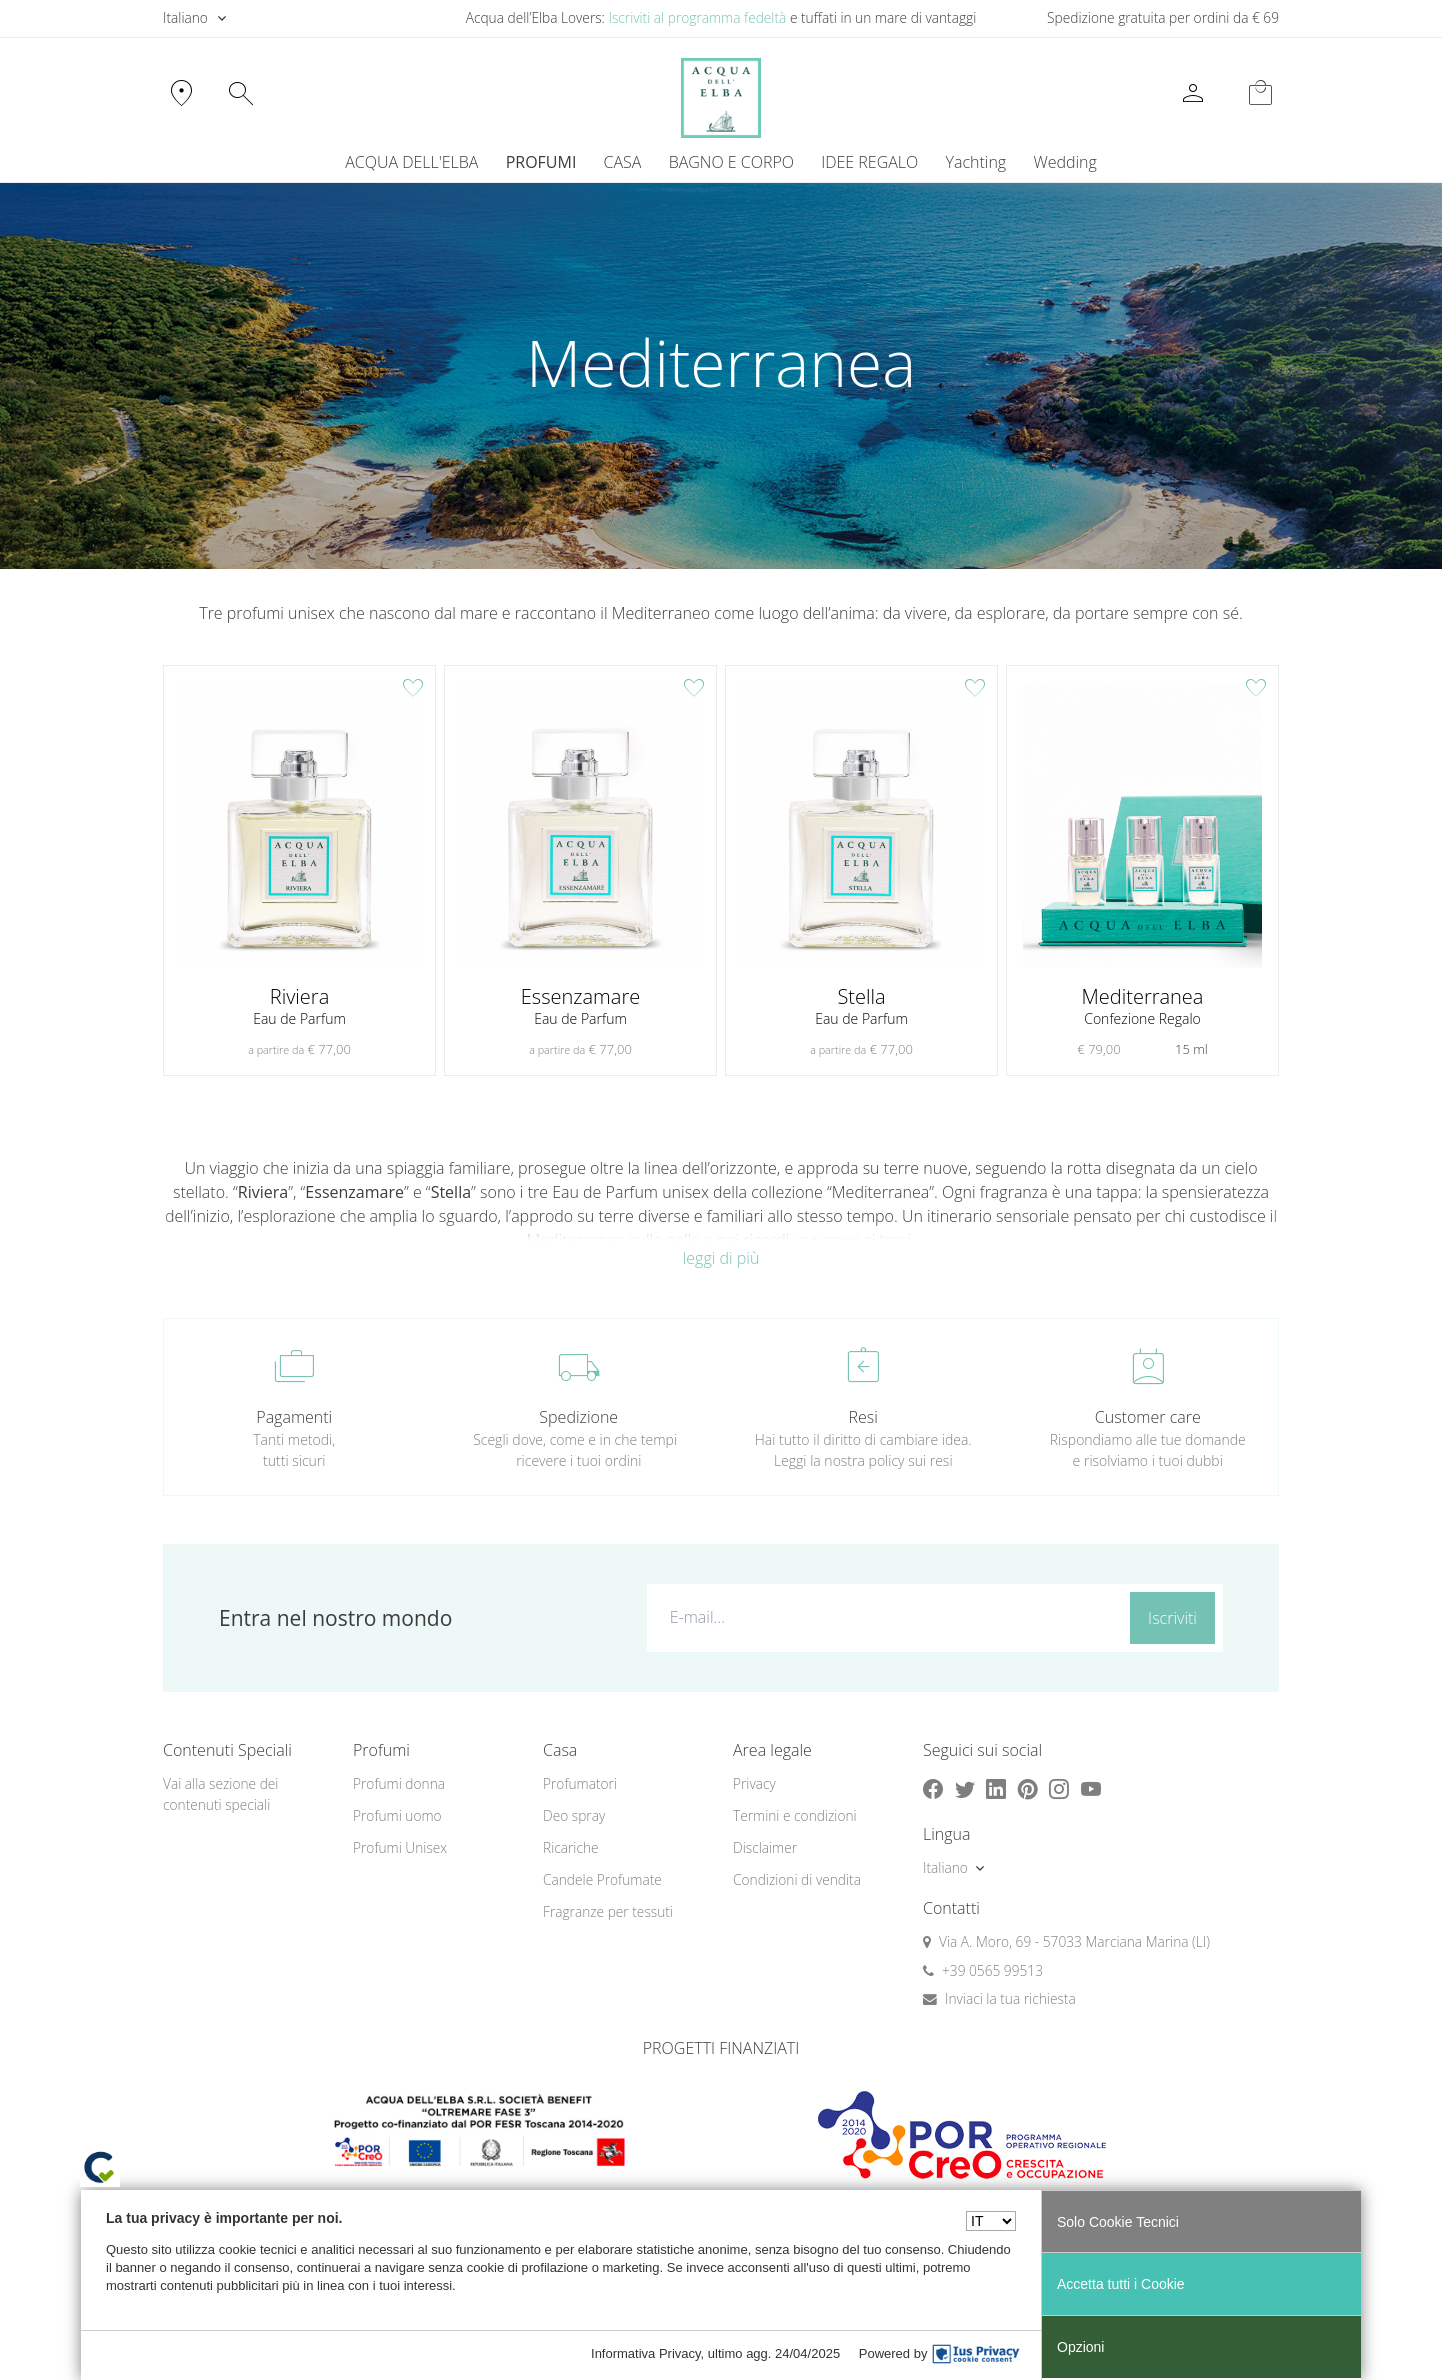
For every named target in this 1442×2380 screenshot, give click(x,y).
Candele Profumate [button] (602, 1879)
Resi (863, 1417)
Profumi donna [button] (399, 1783)
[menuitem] (976, 162)
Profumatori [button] (580, 1783)
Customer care (1148, 1417)
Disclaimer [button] (765, 1847)
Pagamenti (294, 1417)
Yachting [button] (975, 162)
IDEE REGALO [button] (869, 162)
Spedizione (578, 1417)
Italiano (185, 17)
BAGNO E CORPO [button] (731, 162)
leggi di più (721, 1258)
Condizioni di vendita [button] (797, 1879)
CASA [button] (623, 162)
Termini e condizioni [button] (795, 1815)
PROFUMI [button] (541, 162)
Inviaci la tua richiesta (1010, 1998)
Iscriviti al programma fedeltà (697, 17)
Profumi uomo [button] (397, 1815)
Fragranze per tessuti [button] (608, 1911)
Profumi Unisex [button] (400, 1847)
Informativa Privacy (646, 2353)
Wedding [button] (1064, 162)
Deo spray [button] (574, 1815)
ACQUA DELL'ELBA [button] (411, 162)
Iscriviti (1172, 1618)
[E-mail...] (884, 1617)
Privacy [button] (754, 1783)
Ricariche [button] (571, 1847)
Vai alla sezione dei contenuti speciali (220, 1794)
